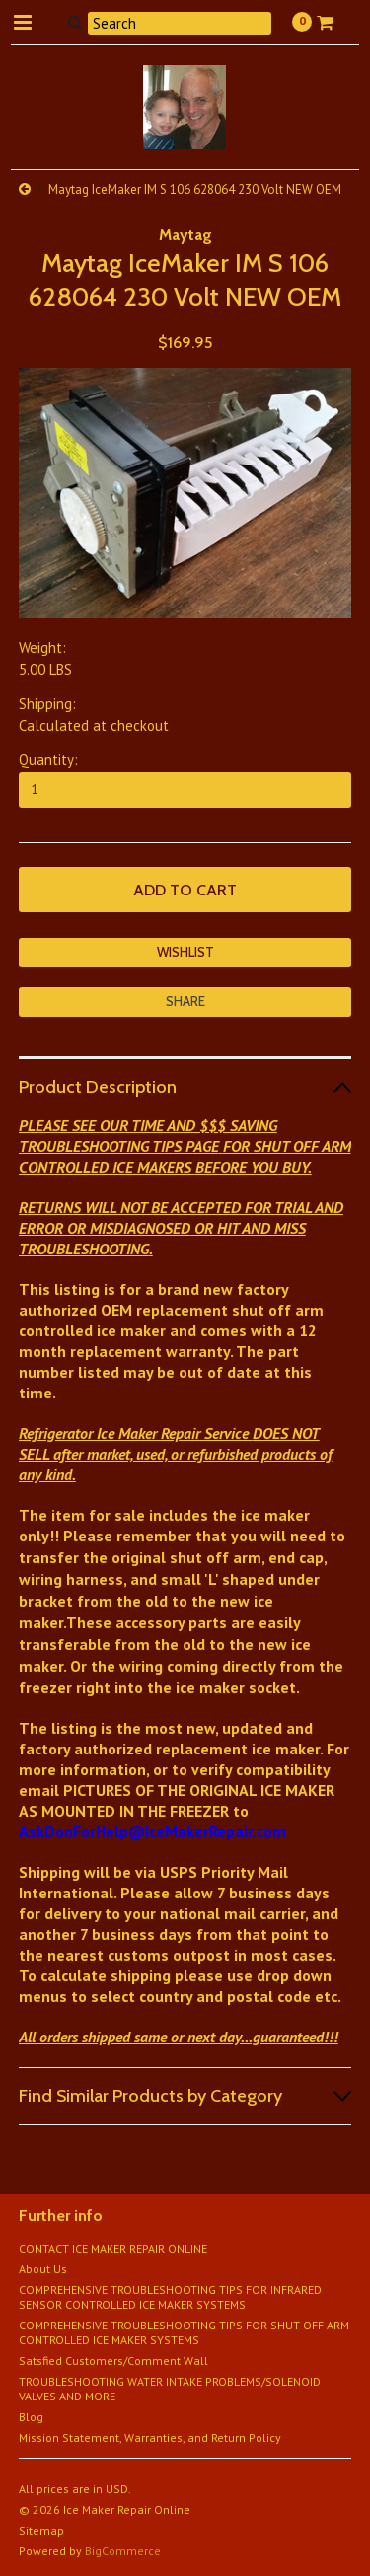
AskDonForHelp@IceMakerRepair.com (152, 1831)
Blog (31, 2416)
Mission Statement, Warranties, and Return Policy (150, 2437)
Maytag (185, 234)
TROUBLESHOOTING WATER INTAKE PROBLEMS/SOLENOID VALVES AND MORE (170, 2388)
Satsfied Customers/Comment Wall (113, 2360)
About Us (43, 2268)
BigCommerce (123, 2550)
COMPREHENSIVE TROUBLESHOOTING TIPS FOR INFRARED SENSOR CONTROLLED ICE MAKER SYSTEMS (170, 2297)
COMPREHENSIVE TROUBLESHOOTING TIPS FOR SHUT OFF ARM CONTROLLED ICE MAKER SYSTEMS (184, 2332)
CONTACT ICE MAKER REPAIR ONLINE (113, 2248)
